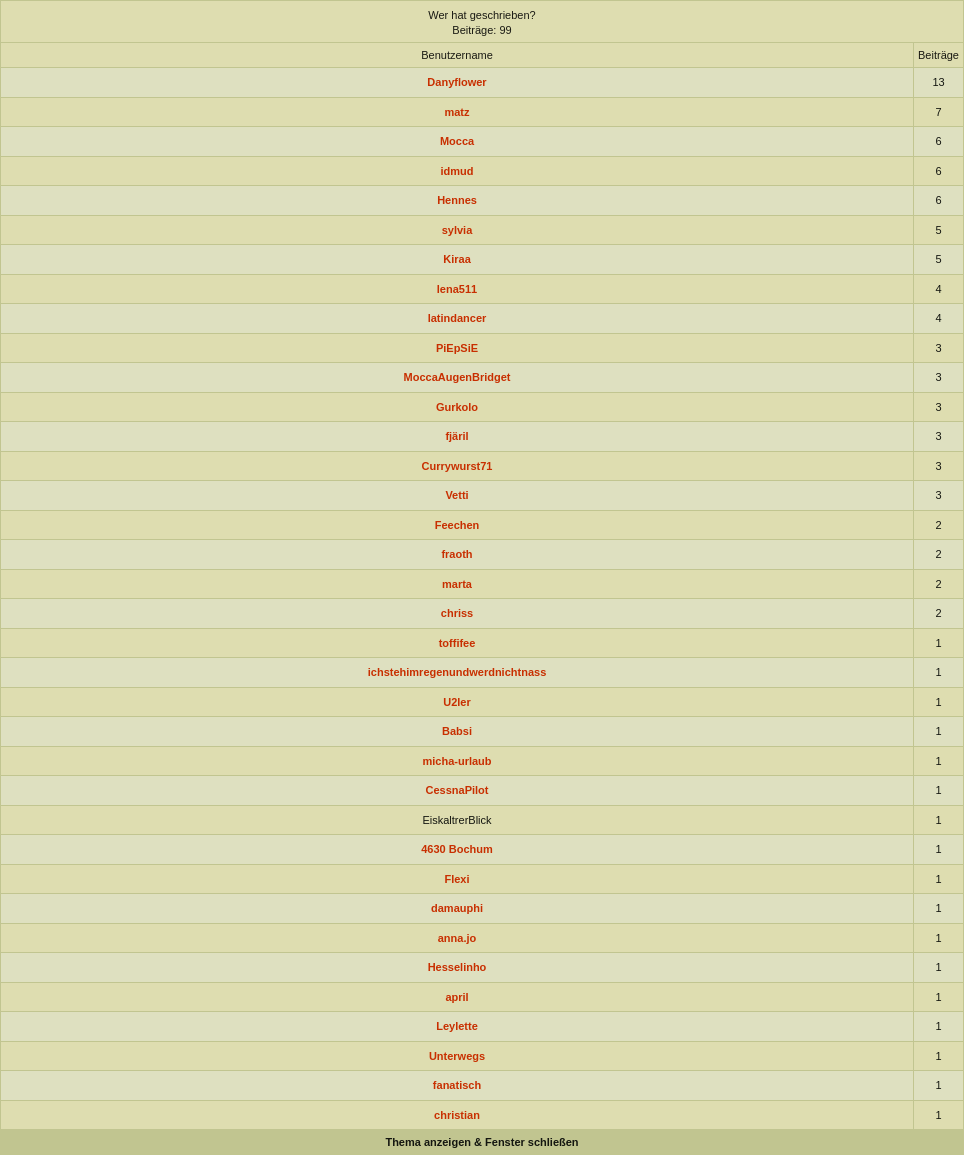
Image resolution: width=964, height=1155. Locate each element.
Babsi (457, 731)
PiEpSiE (457, 348)
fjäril (456, 436)
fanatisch (457, 1085)
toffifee (457, 643)
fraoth (456, 554)
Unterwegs (457, 1056)
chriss (457, 613)
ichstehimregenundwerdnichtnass (457, 672)
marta (457, 584)
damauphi (457, 908)
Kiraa (457, 259)
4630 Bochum (457, 849)
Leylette (457, 1026)
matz (456, 112)
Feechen (457, 525)
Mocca (457, 141)
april (456, 997)
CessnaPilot (457, 790)
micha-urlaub (456, 761)
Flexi (456, 879)
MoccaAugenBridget (457, 377)
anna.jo (457, 938)
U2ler (457, 702)
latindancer (457, 318)
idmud (457, 171)
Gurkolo (457, 407)
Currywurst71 (457, 466)
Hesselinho (457, 967)
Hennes (457, 200)
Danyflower (456, 82)
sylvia (457, 230)
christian (457, 1115)
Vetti (456, 495)
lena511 (457, 289)
